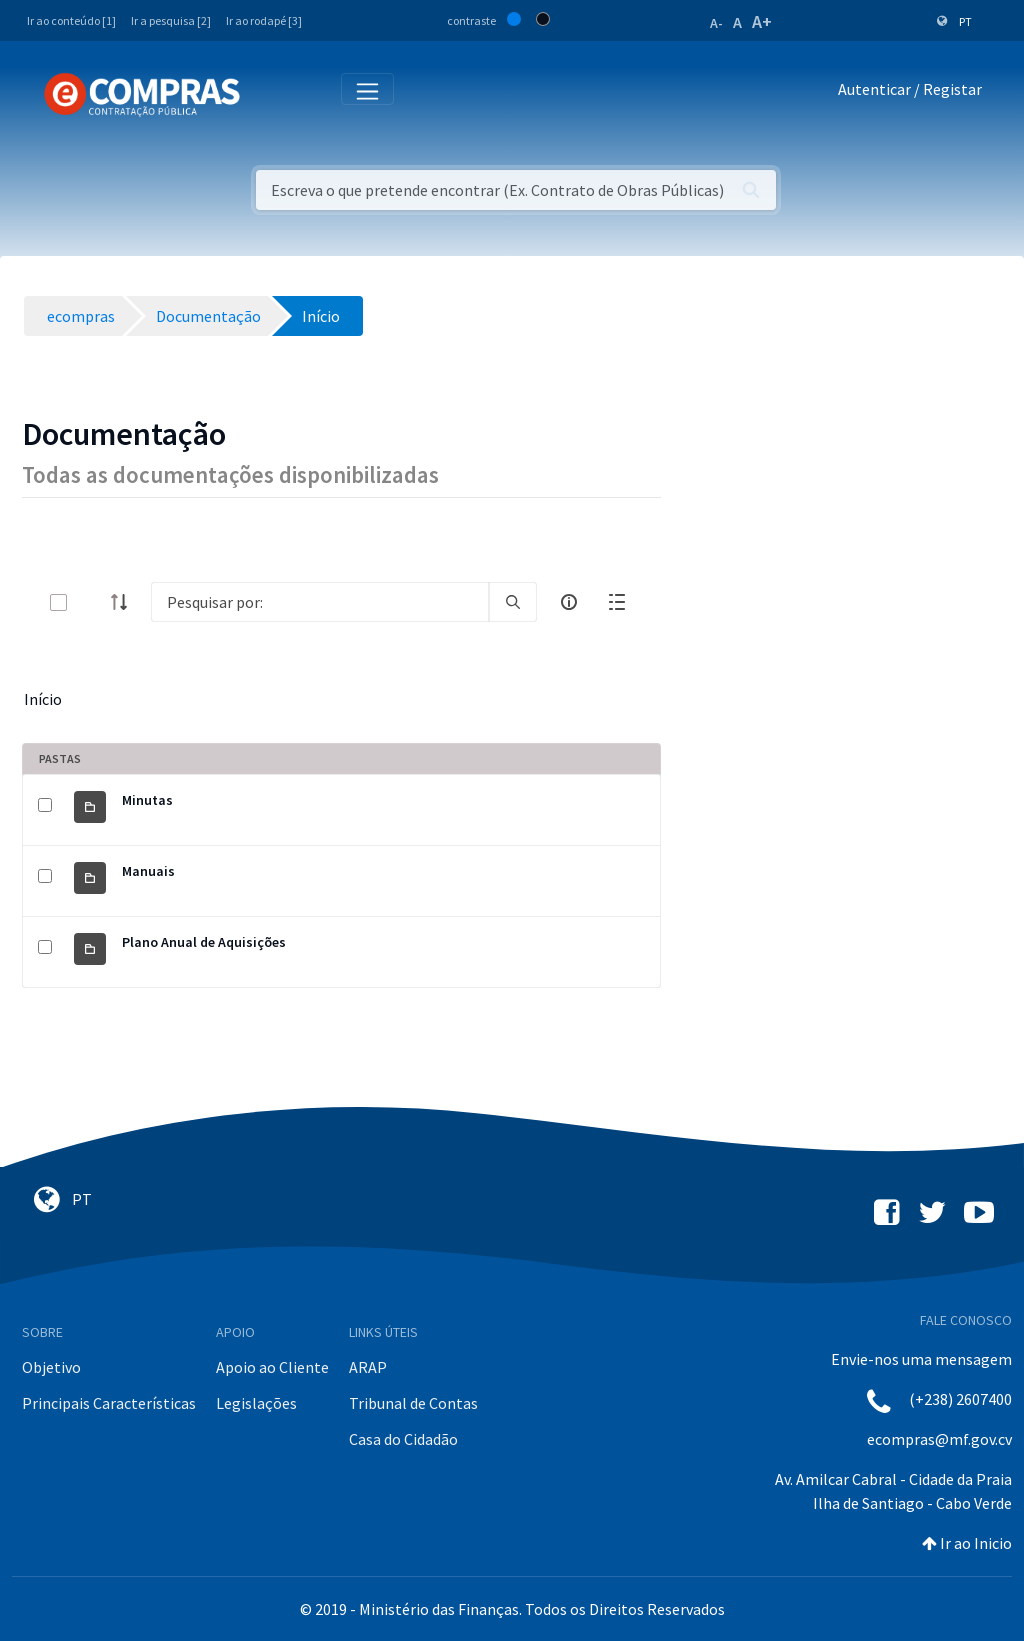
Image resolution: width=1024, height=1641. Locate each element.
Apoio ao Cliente (272, 1367)
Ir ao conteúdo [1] (71, 20)
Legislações (256, 1403)
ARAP (368, 1367)
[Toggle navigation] (268, 93)
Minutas (147, 800)
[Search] (320, 602)
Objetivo (51, 1367)
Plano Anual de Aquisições (204, 942)
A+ (762, 21)
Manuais (148, 871)
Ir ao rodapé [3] (264, 20)
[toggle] (91, 602)
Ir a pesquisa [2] (171, 20)
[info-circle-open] (569, 602)
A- (716, 23)
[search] (513, 602)
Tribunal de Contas (413, 1403)
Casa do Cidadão (403, 1439)
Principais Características (109, 1403)
